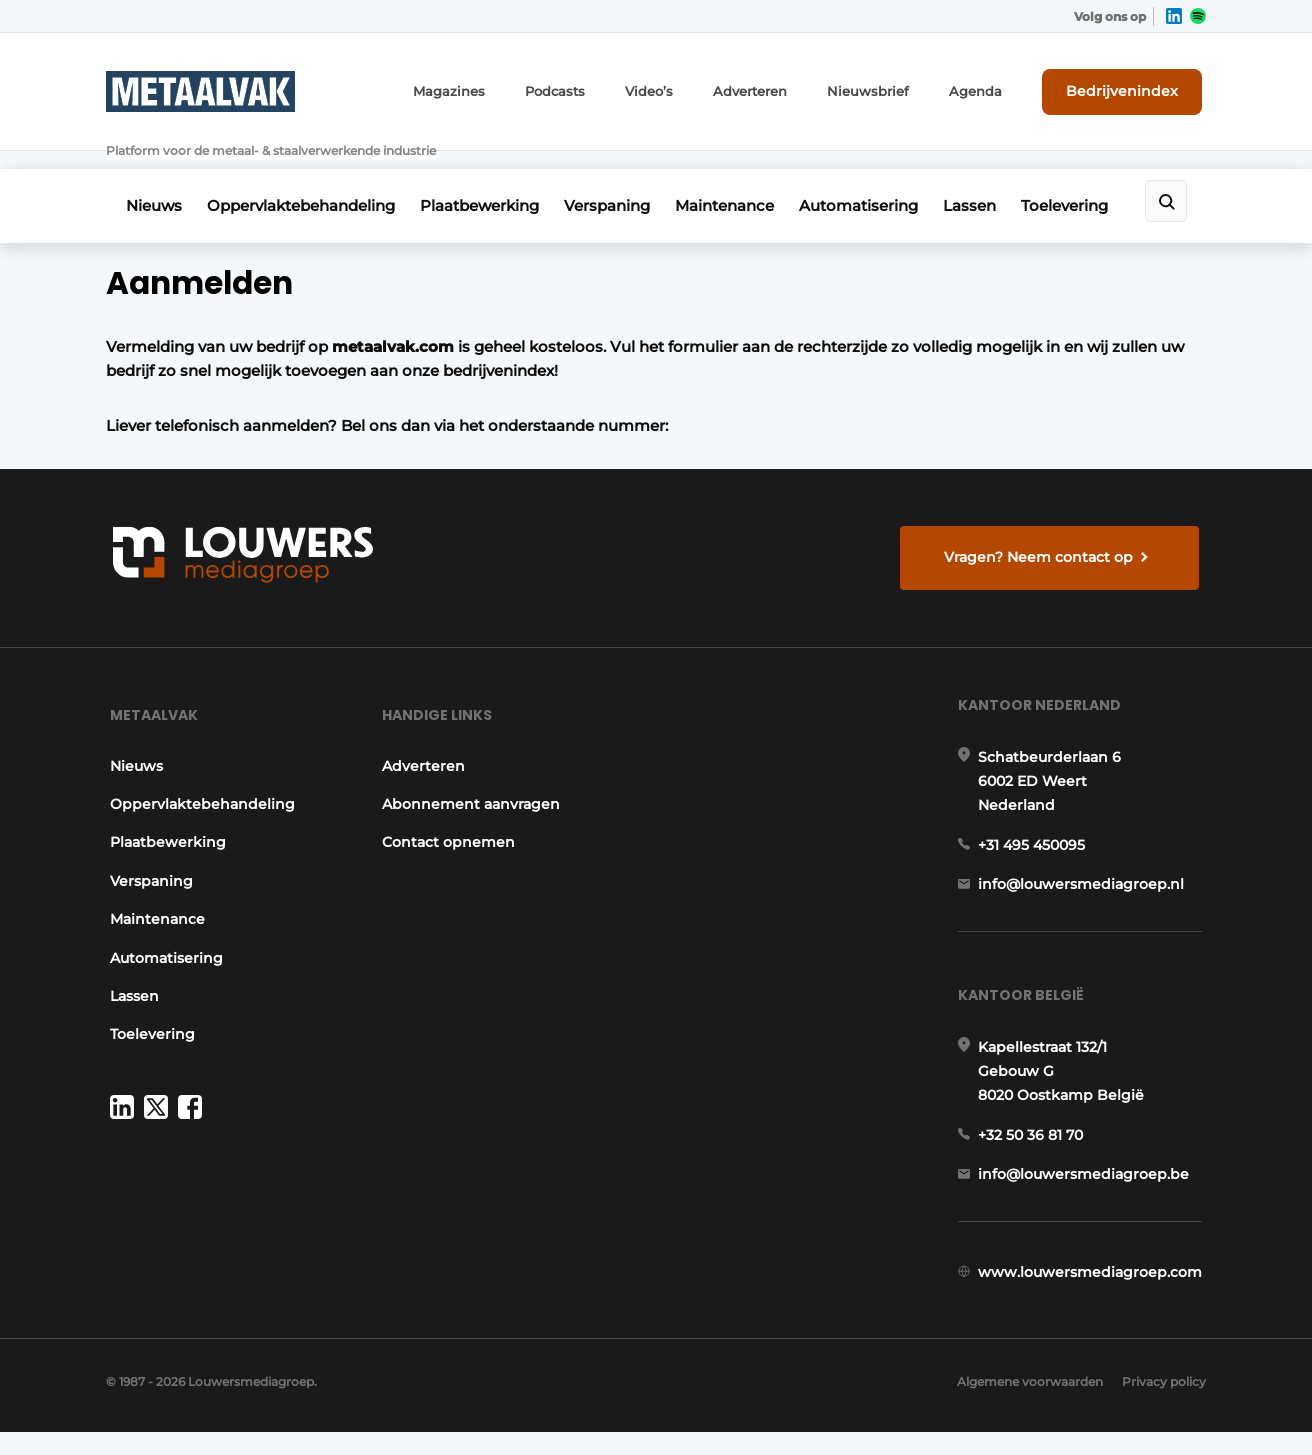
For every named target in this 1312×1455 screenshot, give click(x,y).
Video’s (688, 87)
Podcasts (598, 87)
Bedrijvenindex (1131, 87)
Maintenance (752, 176)
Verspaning (628, 176)
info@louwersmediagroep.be (1087, 1177)
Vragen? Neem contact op (1041, 528)
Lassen (1011, 176)
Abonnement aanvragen (470, 788)
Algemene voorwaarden (1025, 1405)
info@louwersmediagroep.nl (1085, 877)
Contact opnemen (447, 826)
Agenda (993, 87)
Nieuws (154, 176)
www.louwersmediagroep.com (1094, 1281)
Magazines (498, 87)
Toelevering (1113, 176)
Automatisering (893, 176)
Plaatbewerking (493, 176)
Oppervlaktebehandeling (308, 176)
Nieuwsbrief (894, 87)
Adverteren (784, 87)
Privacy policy (1164, 1405)
